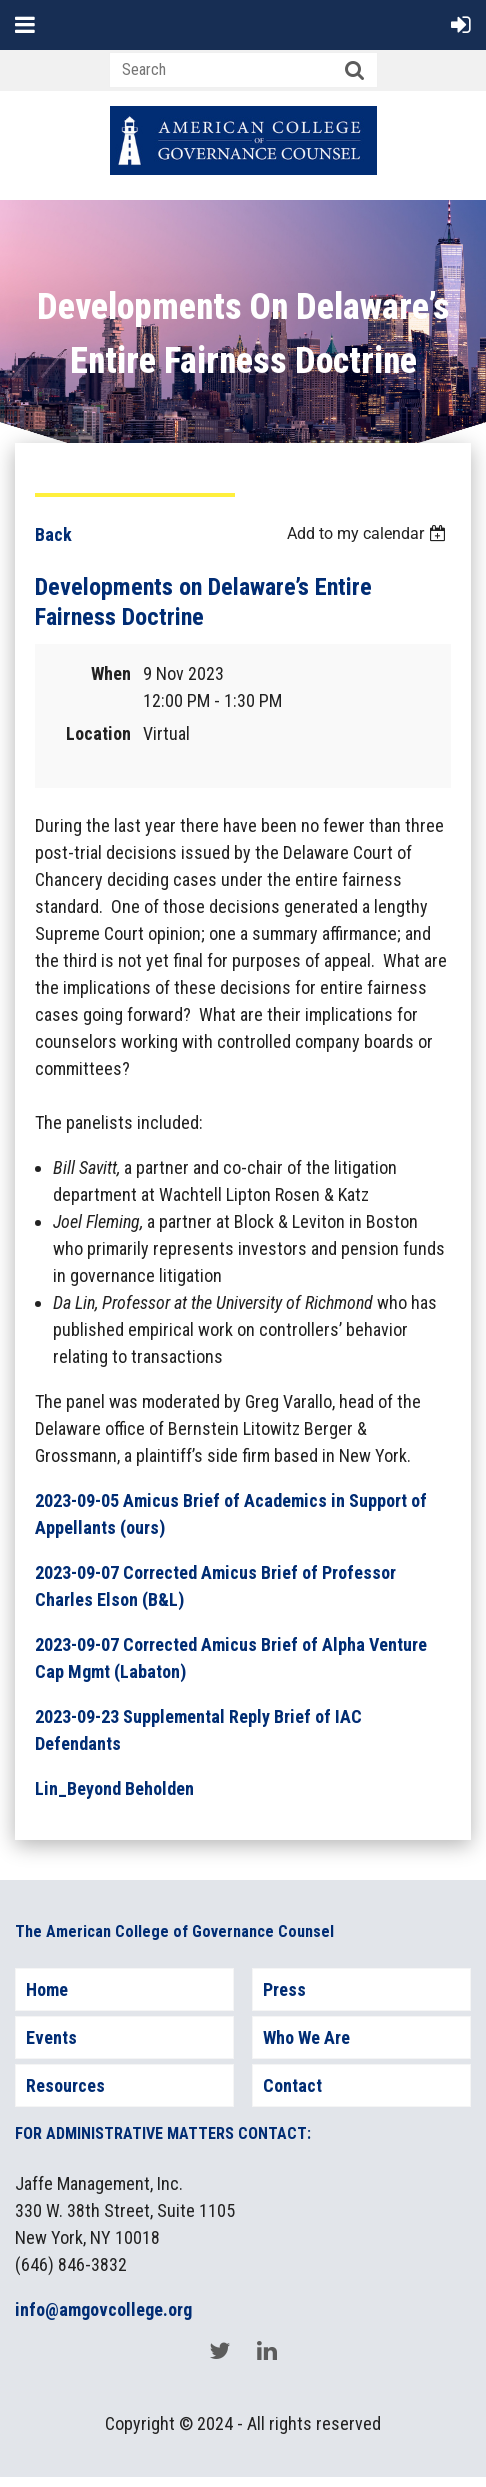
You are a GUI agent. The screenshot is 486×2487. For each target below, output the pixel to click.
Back (53, 534)
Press (284, 1989)
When (111, 673)
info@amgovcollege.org (103, 2309)
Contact (292, 2085)
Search (355, 71)
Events (51, 2037)
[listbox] (369, 533)
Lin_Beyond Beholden (114, 1788)
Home (47, 1989)
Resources (65, 2085)
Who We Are (306, 2037)
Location (98, 733)
